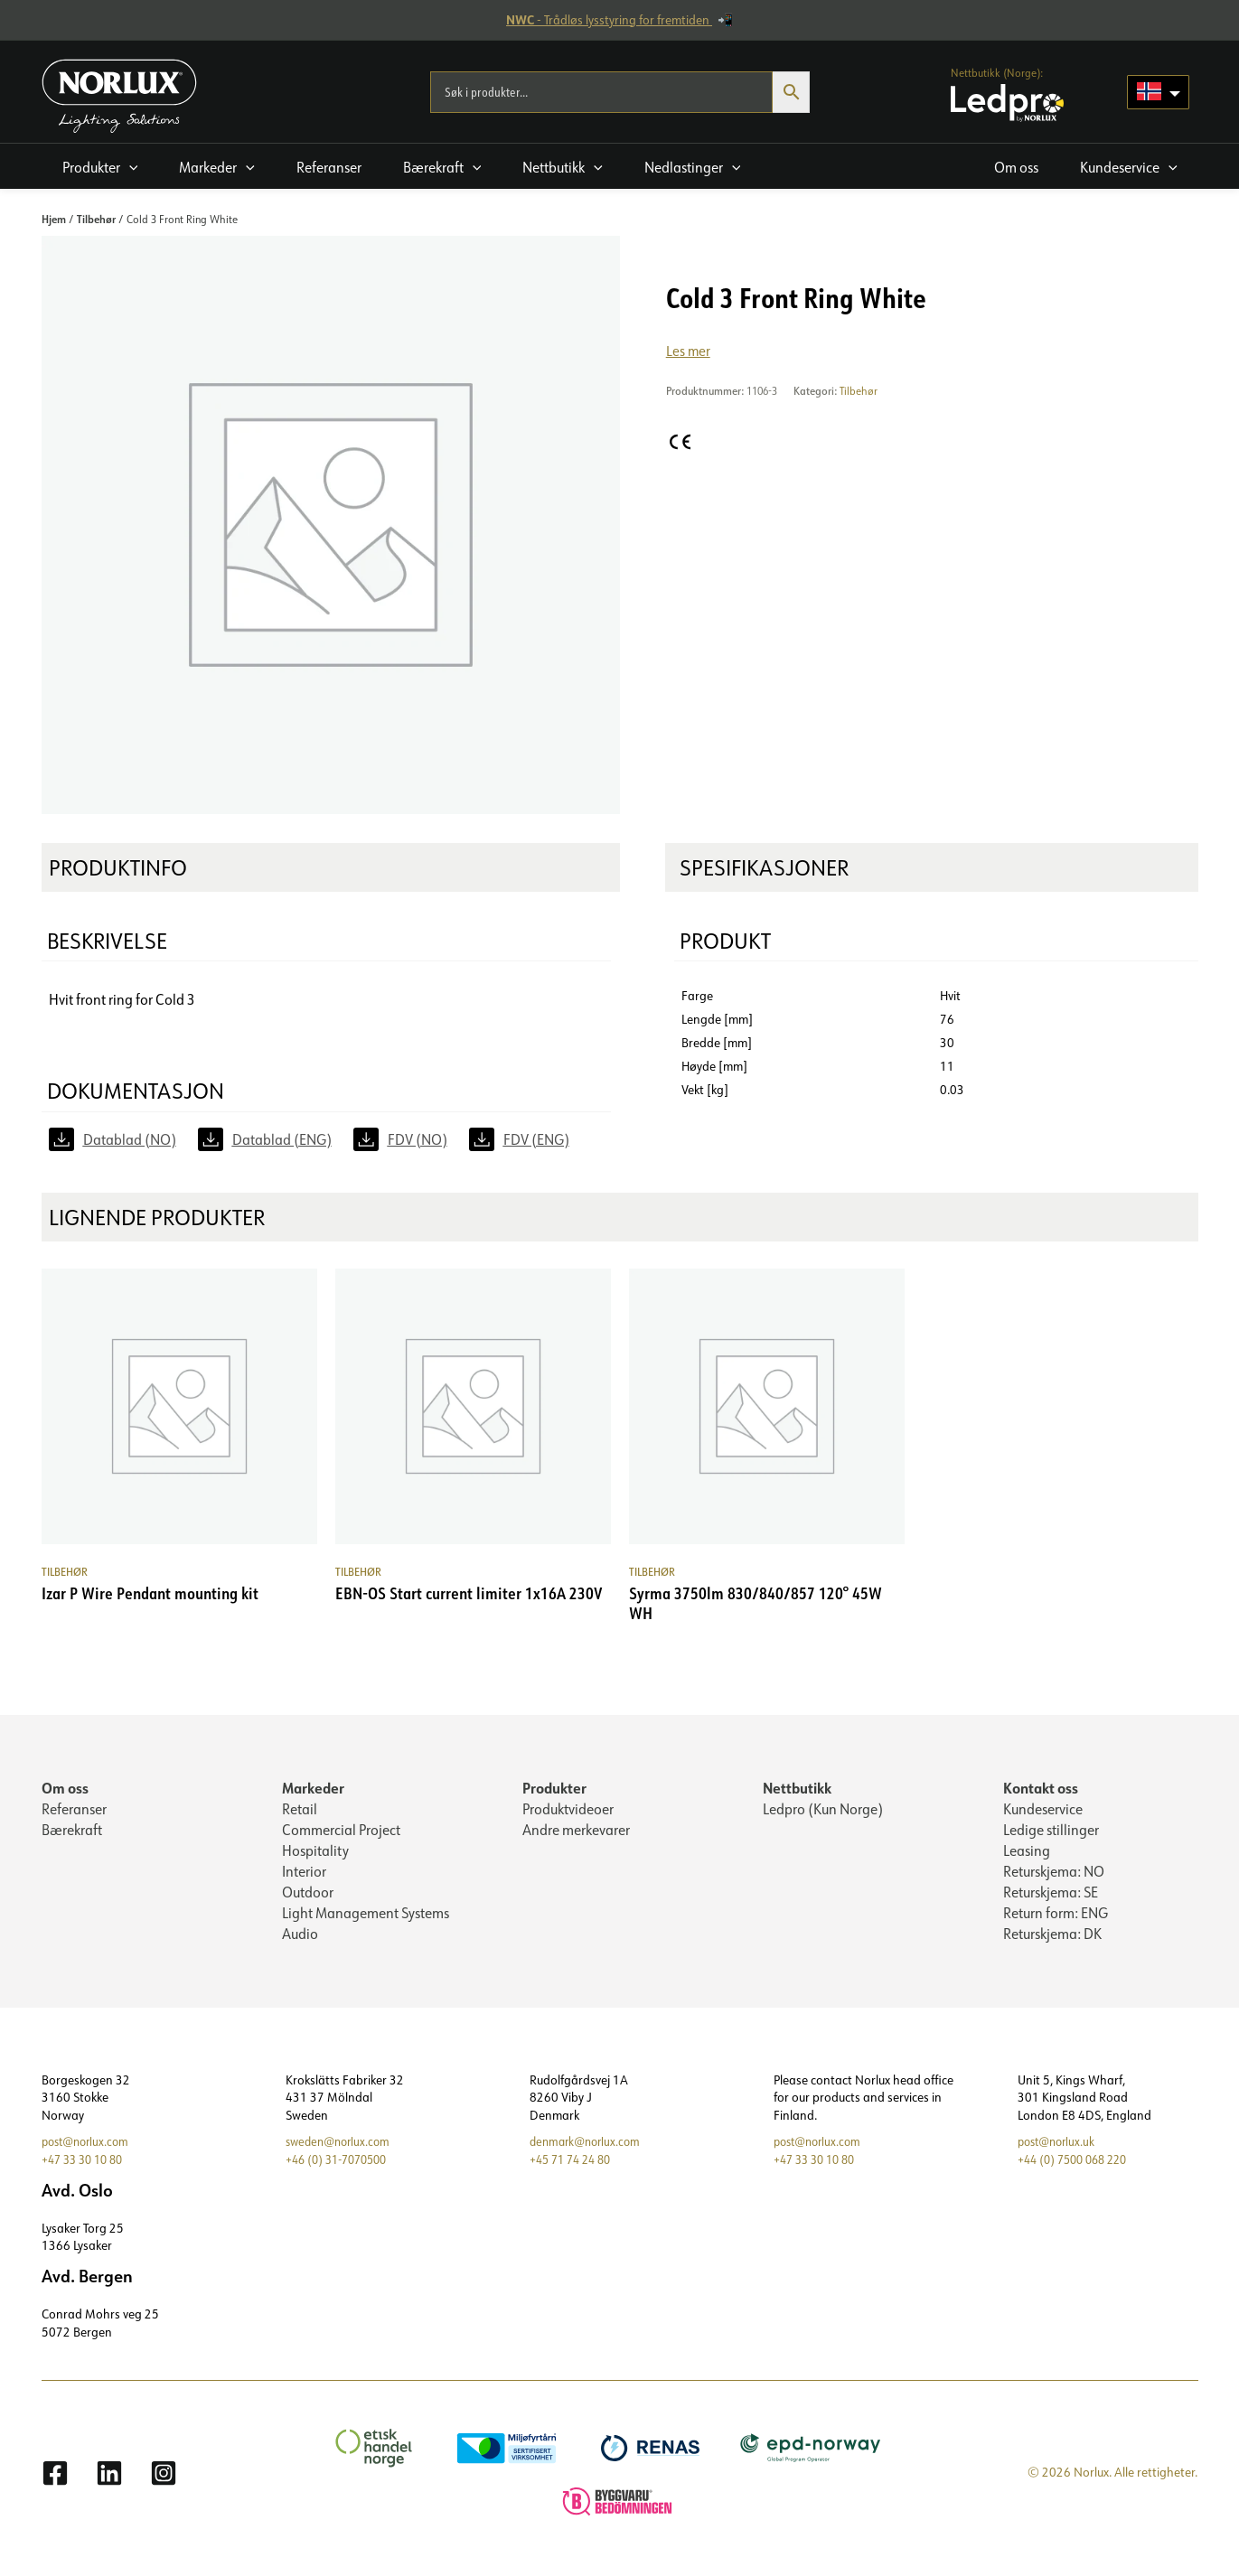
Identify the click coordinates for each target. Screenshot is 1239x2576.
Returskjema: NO (1053, 1876)
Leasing (1026, 1854)
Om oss (65, 1788)
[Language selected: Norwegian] (1158, 92)
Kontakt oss (1040, 1788)
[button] (100, 166)
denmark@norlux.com (589, 2149)
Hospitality (315, 1854)
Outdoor (307, 1897)
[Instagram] (163, 2481)
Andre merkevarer (576, 1832)
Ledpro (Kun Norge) (823, 1811)
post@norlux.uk (1060, 2149)
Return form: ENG (1055, 1919)
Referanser (74, 1811)
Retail (299, 1811)
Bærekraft (72, 1832)
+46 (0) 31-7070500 (342, 2167)
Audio (300, 1941)
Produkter (554, 1788)
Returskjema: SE (1050, 1897)
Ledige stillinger (1051, 1832)
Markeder (313, 1788)
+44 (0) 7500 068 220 (1078, 2167)
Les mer (688, 351)
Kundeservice (1043, 1811)
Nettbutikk (797, 1788)
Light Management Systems (365, 1919)
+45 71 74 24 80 (575, 2167)
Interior (304, 1876)
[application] (129, 167)
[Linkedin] (109, 2481)
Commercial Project (341, 1832)
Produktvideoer (568, 1811)
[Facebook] (55, 2481)
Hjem (54, 218)
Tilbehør (96, 218)
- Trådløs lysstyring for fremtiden (609, 20)
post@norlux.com (89, 2149)
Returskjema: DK (1052, 1941)
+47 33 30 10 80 (87, 2167)
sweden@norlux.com (342, 2149)
